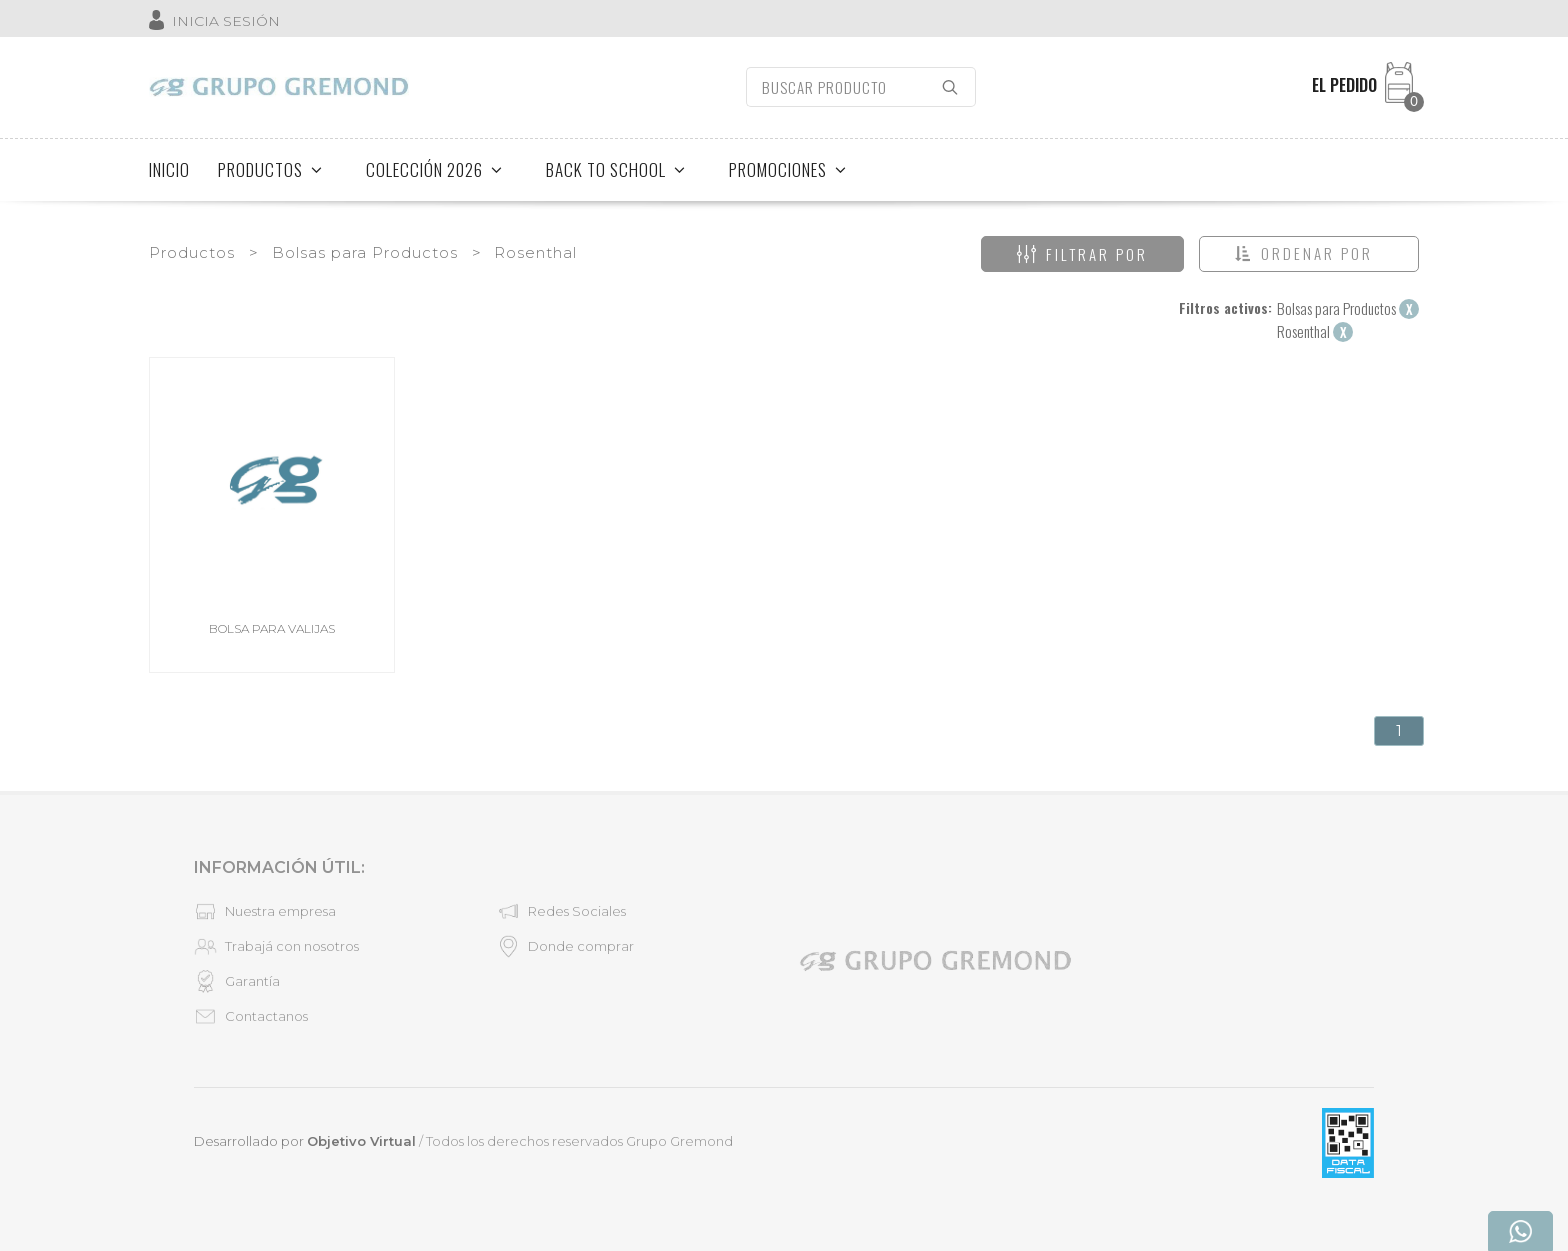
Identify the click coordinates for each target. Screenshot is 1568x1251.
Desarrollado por (305, 1141)
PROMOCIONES (788, 169)
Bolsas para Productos (365, 252)
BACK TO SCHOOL (616, 169)
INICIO (169, 169)
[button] (1309, 254)
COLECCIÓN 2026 (434, 169)
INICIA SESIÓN (226, 21)
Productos (192, 252)
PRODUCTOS (270, 169)
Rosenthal (535, 252)
